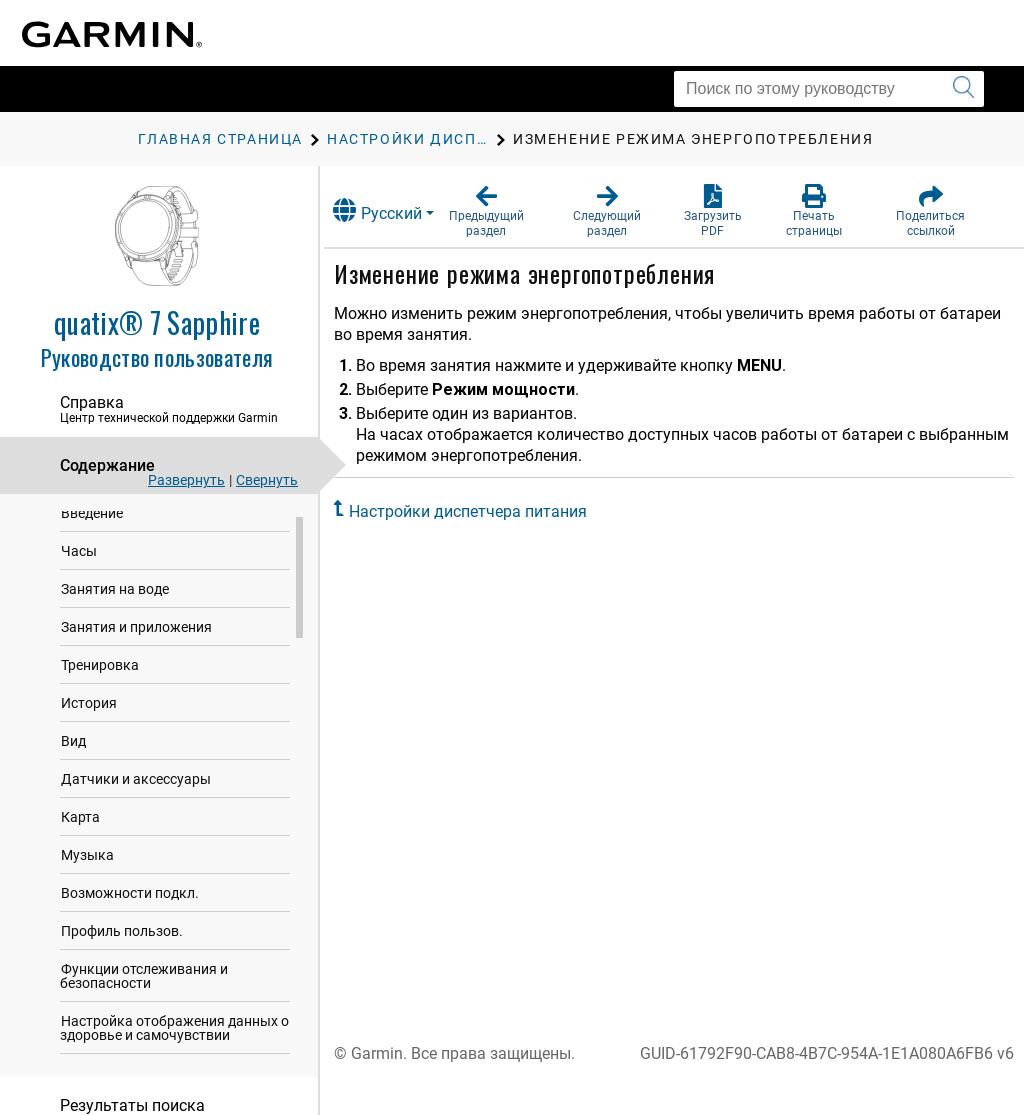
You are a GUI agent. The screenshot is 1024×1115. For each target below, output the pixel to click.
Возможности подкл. (130, 898)
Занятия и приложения (136, 632)
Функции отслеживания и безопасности (144, 981)
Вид (73, 746)
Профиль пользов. (122, 936)
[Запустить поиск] (963, 89)
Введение (92, 518)
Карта (80, 822)
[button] (506, 211)
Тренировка (100, 670)
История (89, 708)
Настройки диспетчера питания (490, 511)
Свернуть (267, 480)
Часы (79, 556)
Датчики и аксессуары (136, 784)
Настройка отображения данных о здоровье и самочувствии (174, 1033)
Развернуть (186, 480)
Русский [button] (399, 210)
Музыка (87, 860)
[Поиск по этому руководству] (829, 89)
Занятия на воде (115, 594)
